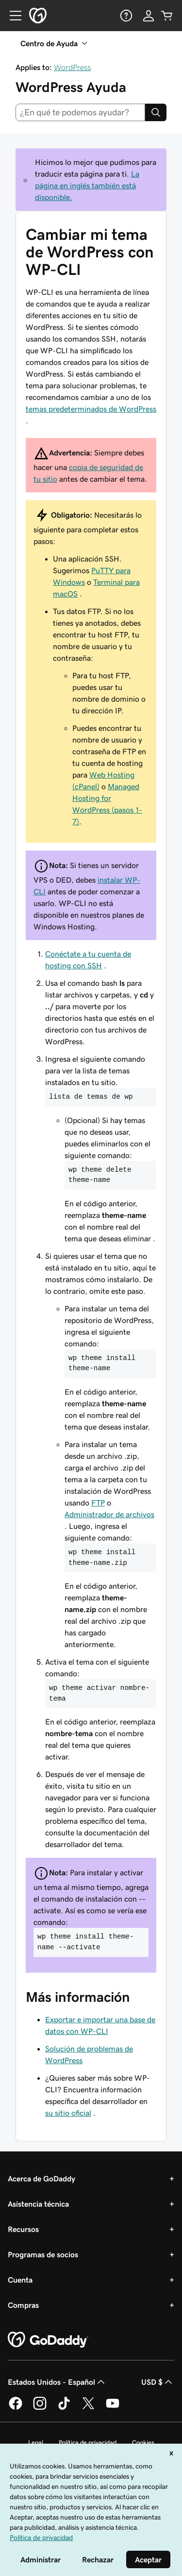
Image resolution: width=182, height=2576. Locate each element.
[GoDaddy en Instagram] (40, 2408)
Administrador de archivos (109, 1514)
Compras (23, 2305)
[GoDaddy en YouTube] (112, 2408)
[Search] (155, 112)
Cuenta (20, 2280)
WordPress (72, 67)
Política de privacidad (87, 2442)
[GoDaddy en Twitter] (88, 2408)
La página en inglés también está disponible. (87, 185)
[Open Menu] (12, 15)
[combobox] (80, 112)
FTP (98, 1502)
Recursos (23, 2229)
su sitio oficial (68, 2113)
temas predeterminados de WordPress (91, 409)
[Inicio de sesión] (148, 15)
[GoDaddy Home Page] (48, 2340)
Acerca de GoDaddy (41, 2178)
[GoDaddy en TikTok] (64, 2408)
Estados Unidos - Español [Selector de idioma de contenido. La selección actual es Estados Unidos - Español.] (57, 2382)
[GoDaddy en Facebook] (15, 2408)
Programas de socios (43, 2254)
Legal (35, 2442)
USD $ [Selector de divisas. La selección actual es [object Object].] (157, 2382)
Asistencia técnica (38, 2204)
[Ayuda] (125, 15)
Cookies (143, 2442)
